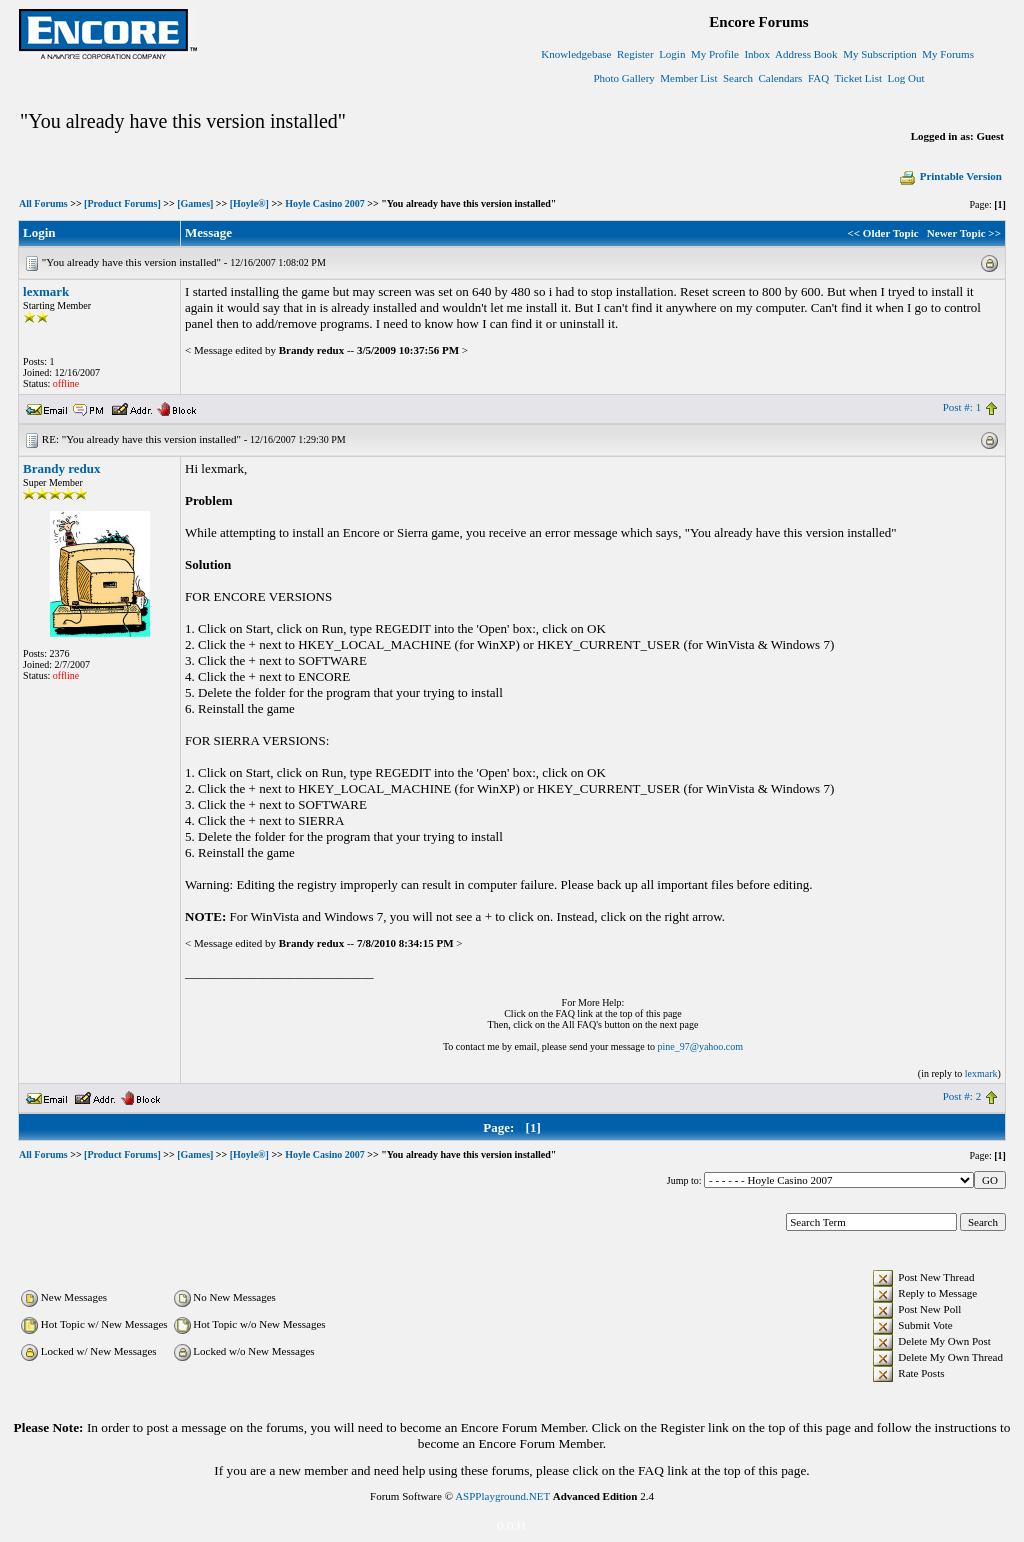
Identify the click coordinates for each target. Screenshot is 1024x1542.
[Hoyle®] (249, 203)
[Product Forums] (122, 203)
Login (672, 54)
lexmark (46, 291)
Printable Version (950, 176)
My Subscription (880, 54)
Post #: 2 (962, 1096)
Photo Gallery (623, 78)
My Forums (948, 54)
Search (738, 78)
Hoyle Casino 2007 (324, 203)
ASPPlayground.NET (502, 1496)
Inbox (757, 54)
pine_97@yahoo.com (700, 1046)
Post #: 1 (962, 407)
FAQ (818, 78)
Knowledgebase (576, 54)
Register (635, 54)
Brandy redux (61, 468)
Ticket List (858, 78)
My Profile (715, 54)
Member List (688, 78)
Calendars (780, 78)
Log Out (905, 78)
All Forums (43, 203)
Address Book (806, 54)
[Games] (195, 203)
